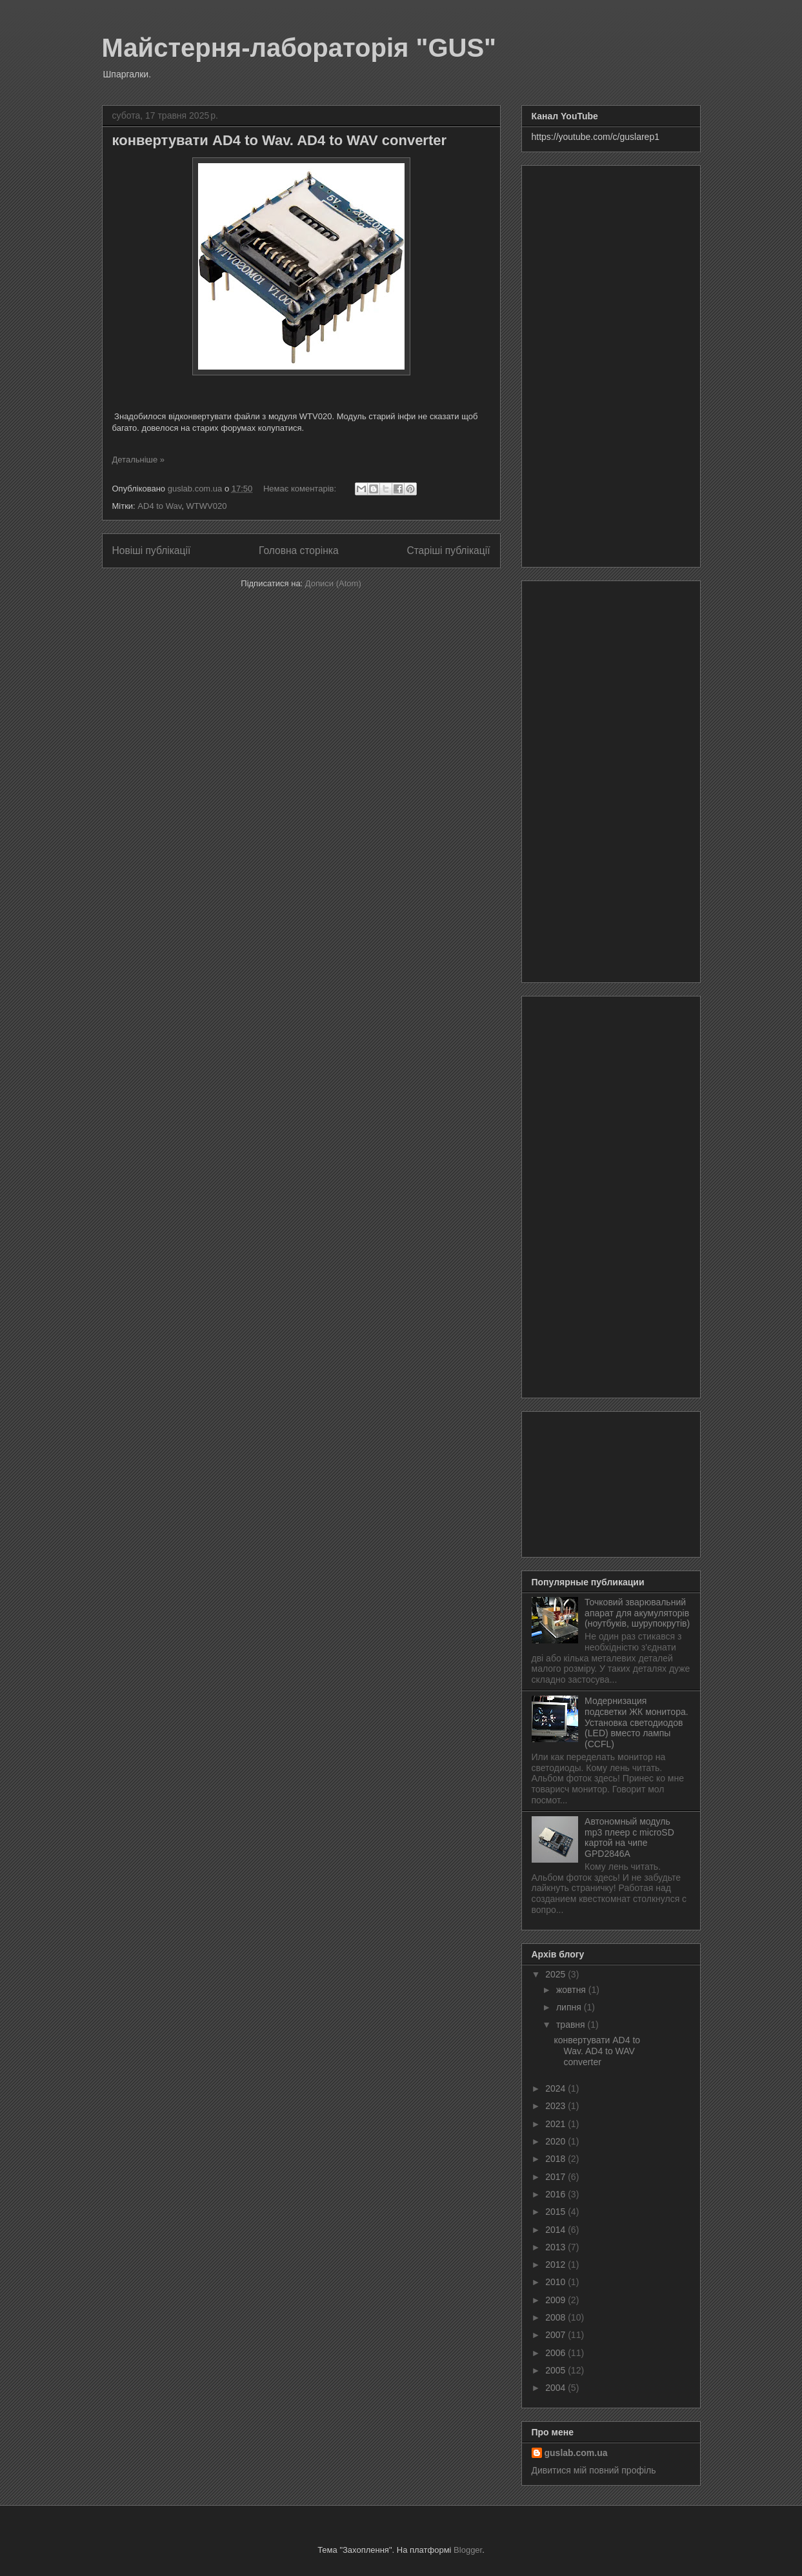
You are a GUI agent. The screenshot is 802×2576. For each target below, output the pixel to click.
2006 (556, 2353)
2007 (556, 2335)
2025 (556, 1974)
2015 (556, 2211)
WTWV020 (206, 506)
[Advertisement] (611, 363)
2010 (556, 2282)
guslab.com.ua (576, 2453)
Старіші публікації (448, 550)
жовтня (572, 1990)
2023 (556, 2106)
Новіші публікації (151, 550)
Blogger (468, 2550)
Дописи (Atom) (333, 583)
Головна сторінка (299, 550)
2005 (556, 2370)
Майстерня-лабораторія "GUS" (299, 48)
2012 (556, 2264)
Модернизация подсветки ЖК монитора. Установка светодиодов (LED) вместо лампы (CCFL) (636, 1722)
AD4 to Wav (159, 506)
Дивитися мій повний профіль (594, 2470)
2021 (556, 2124)
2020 (556, 2141)
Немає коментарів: (301, 488)
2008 (556, 2317)
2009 (556, 2300)
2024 (556, 2088)
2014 (556, 2229)
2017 (556, 2177)
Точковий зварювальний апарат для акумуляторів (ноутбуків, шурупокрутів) (637, 1613)
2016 (556, 2194)
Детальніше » (138, 459)
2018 (556, 2159)
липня (570, 2007)
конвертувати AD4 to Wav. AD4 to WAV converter (279, 140)
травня (572, 2024)
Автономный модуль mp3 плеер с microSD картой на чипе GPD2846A (629, 1837)
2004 (556, 2388)
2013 (556, 2247)
